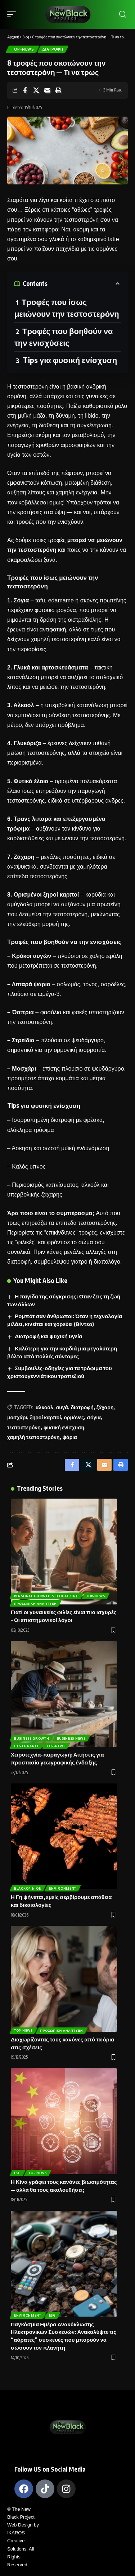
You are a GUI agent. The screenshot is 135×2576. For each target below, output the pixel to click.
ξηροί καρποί (45, 1417)
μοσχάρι (17, 1417)
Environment (62, 1888)
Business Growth (31, 1738)
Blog (25, 36)
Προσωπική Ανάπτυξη (35, 1604)
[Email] (47, 90)
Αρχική (13, 36)
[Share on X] (36, 90)
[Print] (58, 90)
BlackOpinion (27, 1888)
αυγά (62, 1407)
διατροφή (82, 1407)
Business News (71, 1738)
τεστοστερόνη (24, 1427)
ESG (17, 2173)
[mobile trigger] (13, 14)
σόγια (93, 1417)
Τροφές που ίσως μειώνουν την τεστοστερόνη (66, 308)
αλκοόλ (44, 1407)
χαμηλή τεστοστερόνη (33, 1437)
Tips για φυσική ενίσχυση (70, 360)
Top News (37, 2173)
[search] (122, 14)
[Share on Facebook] (25, 90)
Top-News (22, 49)
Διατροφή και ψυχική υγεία (48, 1336)
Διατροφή (52, 49)
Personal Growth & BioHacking (46, 1596)
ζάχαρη (105, 1407)
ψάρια (70, 1437)
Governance (26, 1746)
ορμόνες (74, 1417)
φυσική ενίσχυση (64, 1427)
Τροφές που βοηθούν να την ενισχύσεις (63, 337)
